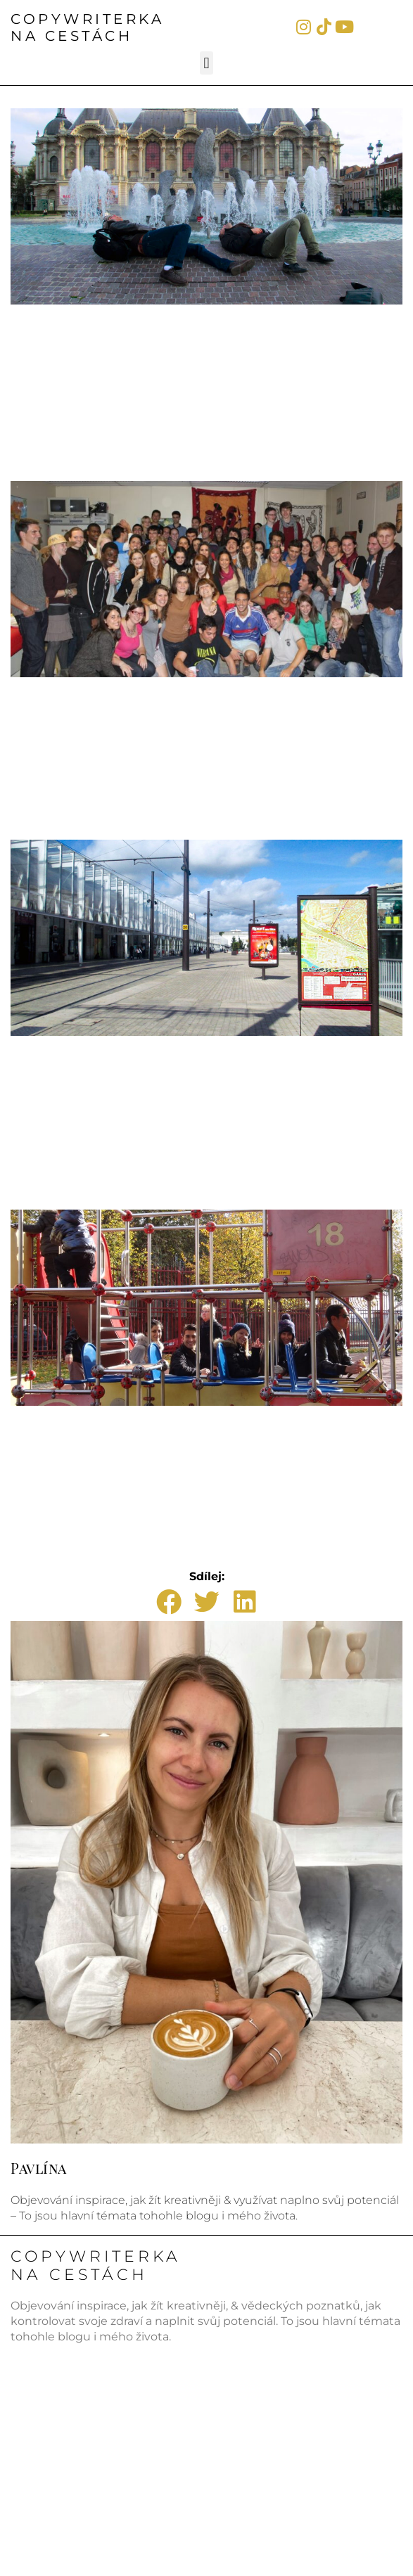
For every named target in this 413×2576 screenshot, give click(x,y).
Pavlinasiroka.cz (57, 2443)
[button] (206, 63)
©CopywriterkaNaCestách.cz (144, 2509)
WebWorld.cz (369, 2550)
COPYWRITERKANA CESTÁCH (87, 27)
